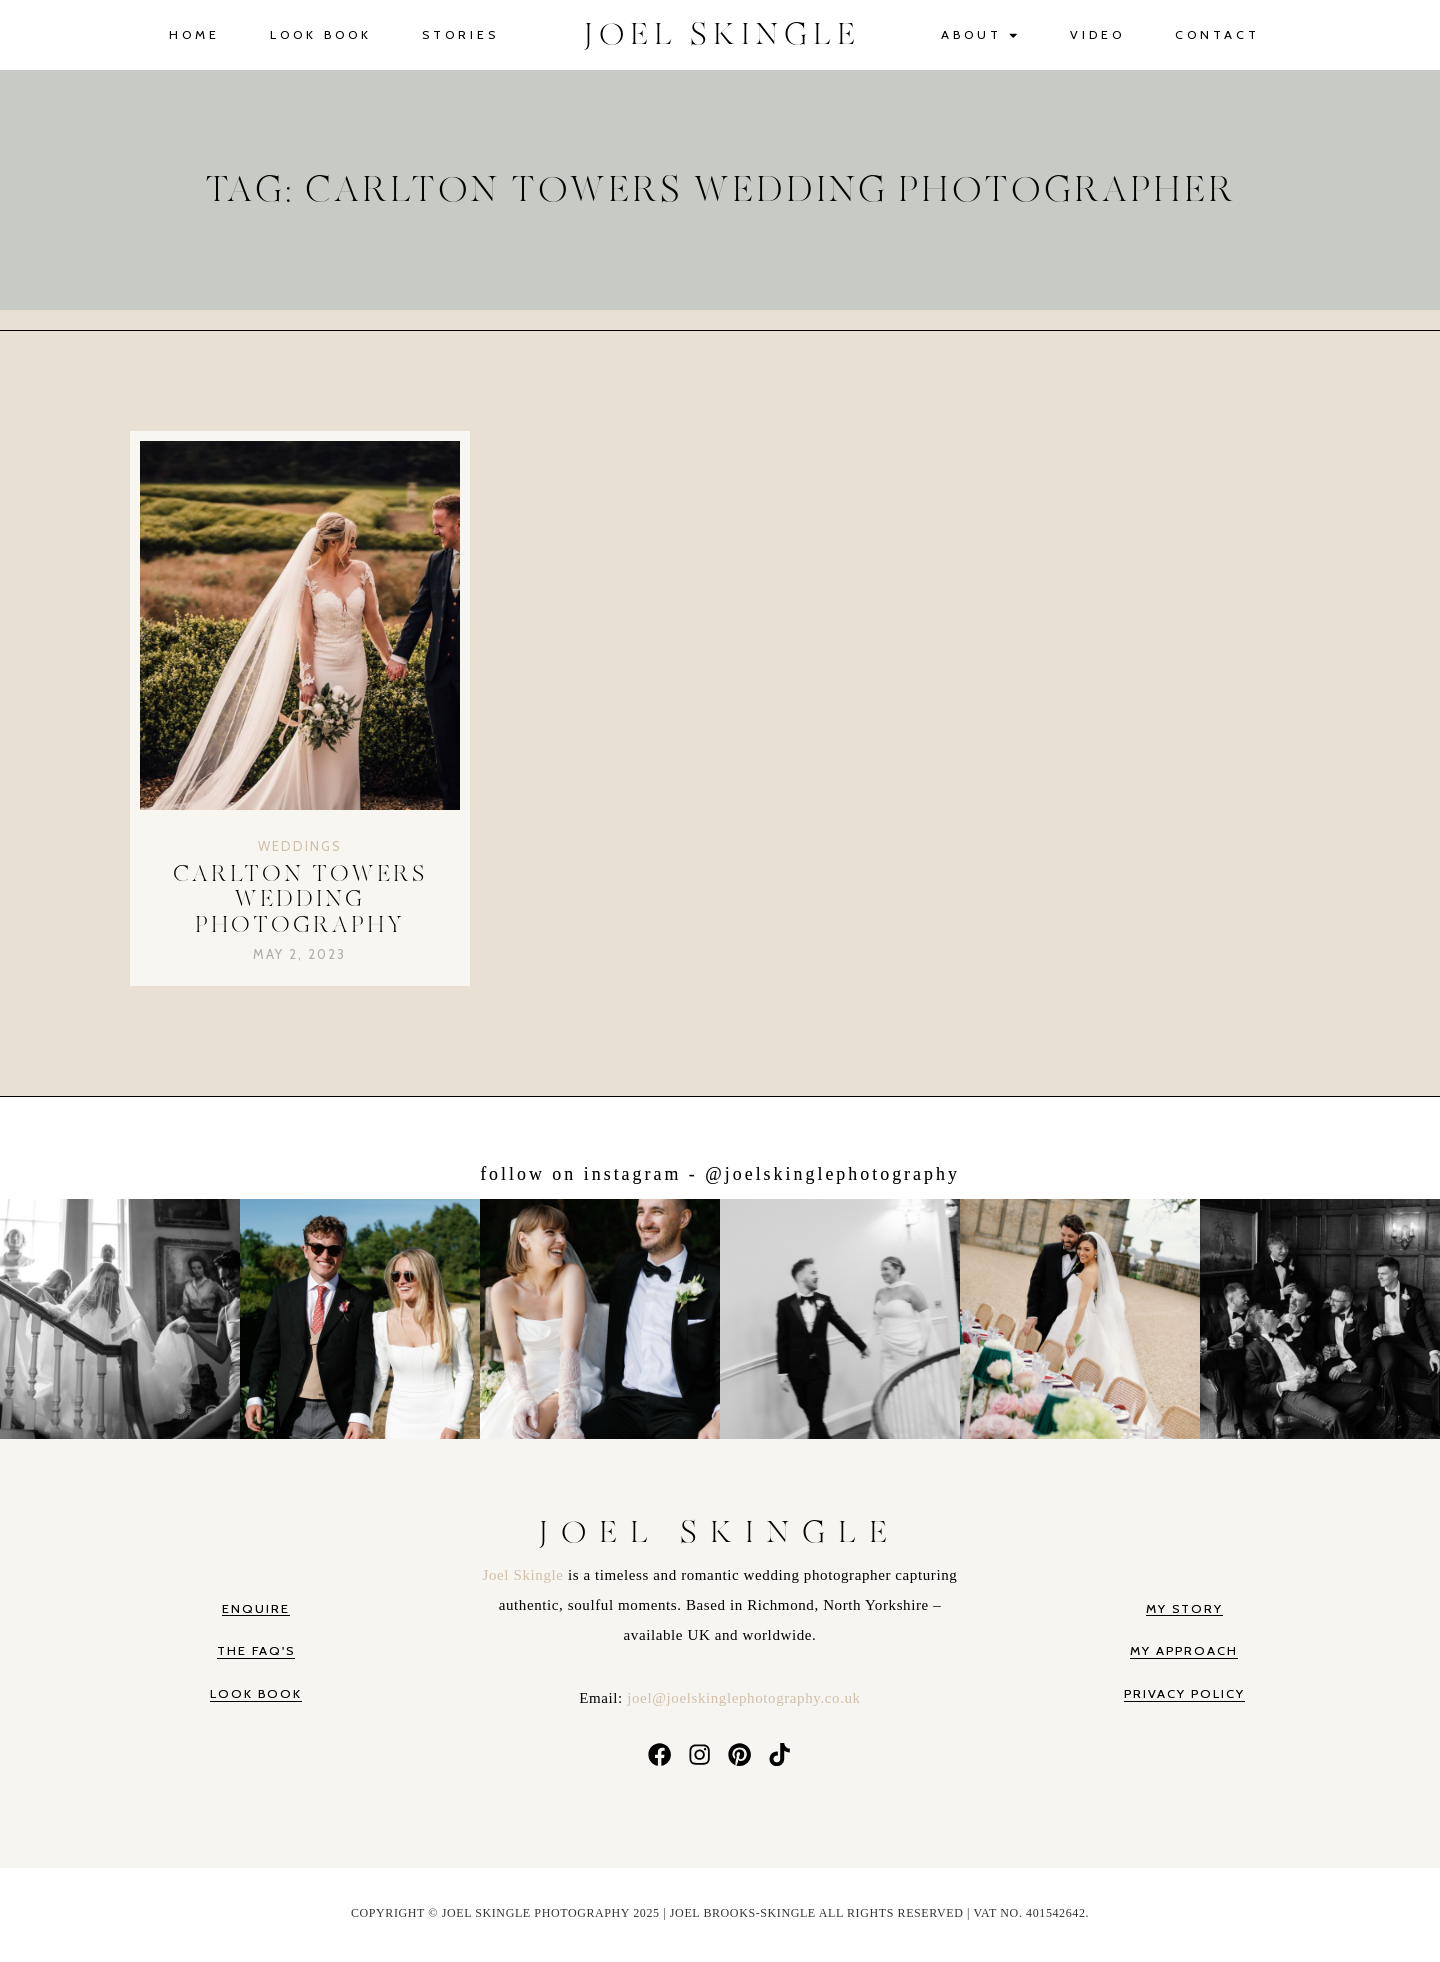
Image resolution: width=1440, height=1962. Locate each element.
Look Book (321, 34)
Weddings (300, 846)
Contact (1217, 34)
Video (1097, 34)
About (980, 35)
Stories (460, 34)
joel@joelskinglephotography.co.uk (743, 1698)
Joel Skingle (525, 1575)
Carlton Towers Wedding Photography (300, 900)
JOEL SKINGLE (722, 35)
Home (194, 34)
